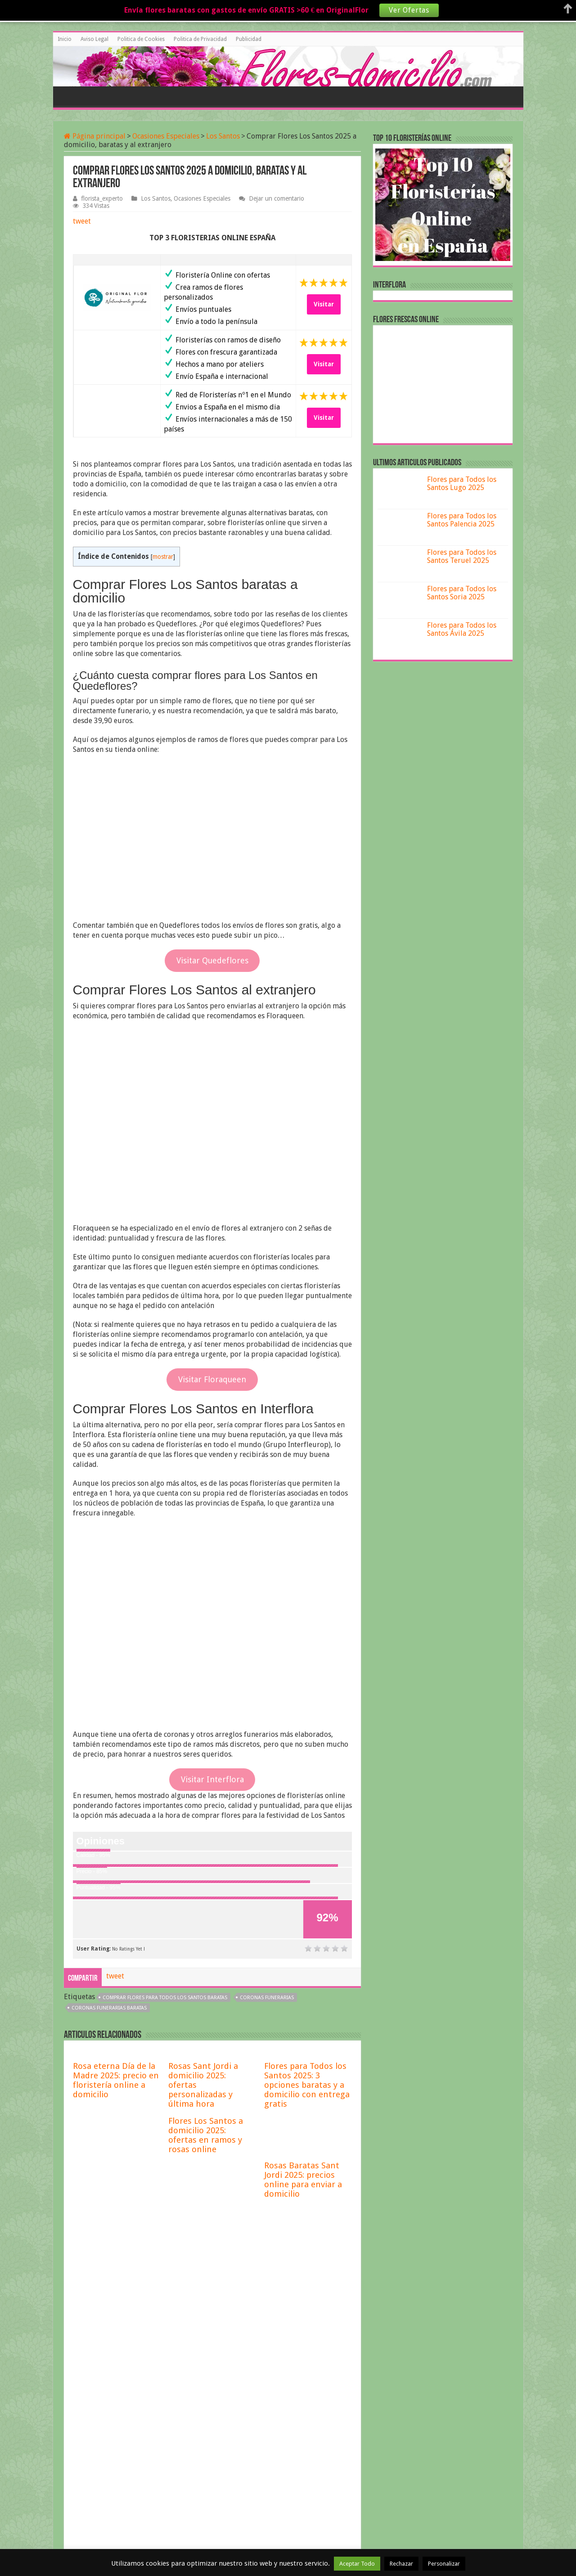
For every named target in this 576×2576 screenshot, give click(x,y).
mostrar (163, 556)
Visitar (324, 304)
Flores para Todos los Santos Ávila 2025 (461, 629)
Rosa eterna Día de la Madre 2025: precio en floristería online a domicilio (116, 2080)
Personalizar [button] (444, 2563)
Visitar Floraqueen (212, 1379)
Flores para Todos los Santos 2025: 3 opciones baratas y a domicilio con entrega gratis (307, 2084)
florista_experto (102, 198)
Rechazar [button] (401, 2563)
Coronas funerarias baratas (109, 2008)
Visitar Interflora (212, 1779)
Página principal (95, 136)
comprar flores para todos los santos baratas (165, 1998)
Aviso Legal (94, 39)
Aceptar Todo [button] (357, 2563)
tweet (82, 221)
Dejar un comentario (276, 198)
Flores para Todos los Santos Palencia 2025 (461, 520)
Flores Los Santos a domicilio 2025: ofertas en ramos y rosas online (205, 2135)
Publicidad (248, 39)
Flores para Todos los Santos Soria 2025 (461, 592)
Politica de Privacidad (200, 39)
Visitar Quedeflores (212, 960)
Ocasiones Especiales (165, 136)
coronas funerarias (267, 1998)
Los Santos (223, 136)
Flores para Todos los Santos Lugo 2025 (461, 483)
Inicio (65, 39)
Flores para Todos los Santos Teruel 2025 (461, 556)
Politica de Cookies (141, 39)
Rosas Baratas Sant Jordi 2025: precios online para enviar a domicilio (303, 2179)
